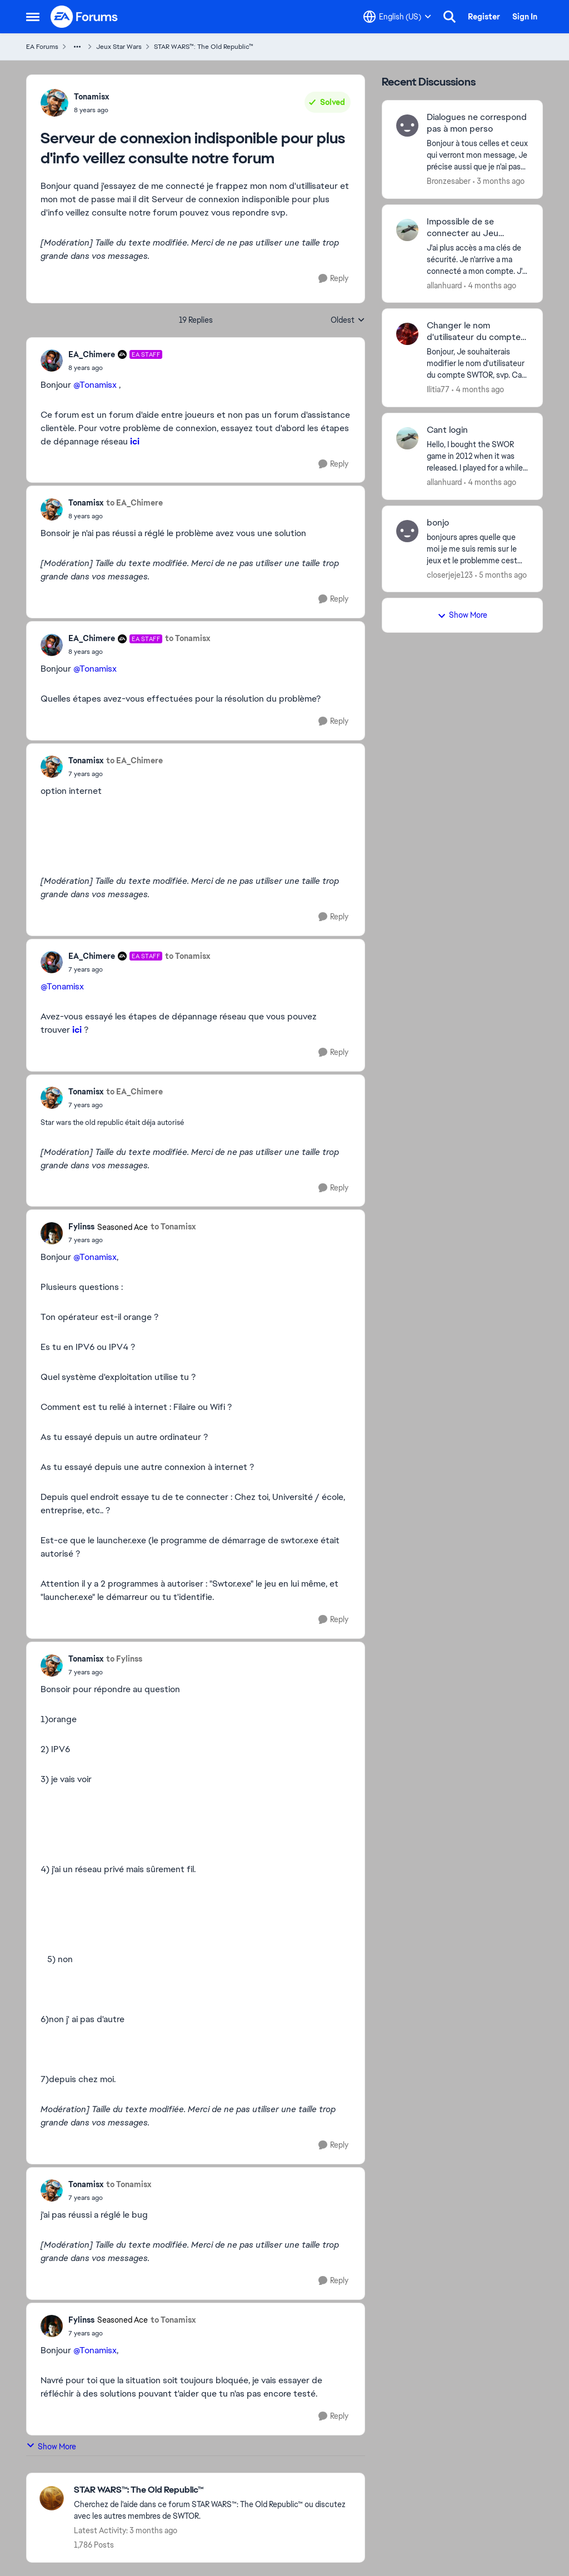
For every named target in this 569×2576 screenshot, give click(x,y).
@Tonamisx (95, 385)
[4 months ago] (490, 285)
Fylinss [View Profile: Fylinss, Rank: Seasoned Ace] (81, 1227)
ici (134, 441)
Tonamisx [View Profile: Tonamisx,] (91, 97)
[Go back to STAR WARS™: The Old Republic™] (213, 2490)
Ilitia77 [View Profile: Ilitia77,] (438, 389)
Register (484, 17)
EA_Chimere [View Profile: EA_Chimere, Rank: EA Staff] (91, 354)
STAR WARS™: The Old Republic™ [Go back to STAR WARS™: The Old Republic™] (203, 46)
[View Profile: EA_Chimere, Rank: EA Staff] (52, 360)
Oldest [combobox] (348, 320)
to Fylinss (124, 1659)
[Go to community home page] (84, 17)
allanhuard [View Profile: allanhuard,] (444, 285)
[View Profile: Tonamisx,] (54, 103)
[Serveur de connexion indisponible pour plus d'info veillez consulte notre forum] (115, 368)
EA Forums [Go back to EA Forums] (42, 46)
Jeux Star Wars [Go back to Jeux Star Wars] (119, 46)
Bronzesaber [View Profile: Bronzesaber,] (449, 181)
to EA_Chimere (134, 503)
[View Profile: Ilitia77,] (407, 334)
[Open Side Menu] (33, 16)
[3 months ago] (499, 181)
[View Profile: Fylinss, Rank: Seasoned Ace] (52, 1233)
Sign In (524, 17)
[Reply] (333, 278)
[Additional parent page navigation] (77, 46)
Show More (51, 2446)
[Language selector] (397, 17)
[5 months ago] (501, 575)
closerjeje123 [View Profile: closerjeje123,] (450, 574)
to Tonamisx (187, 638)
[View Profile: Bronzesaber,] (407, 125)
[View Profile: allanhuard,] (407, 230)
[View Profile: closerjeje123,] (407, 531)
